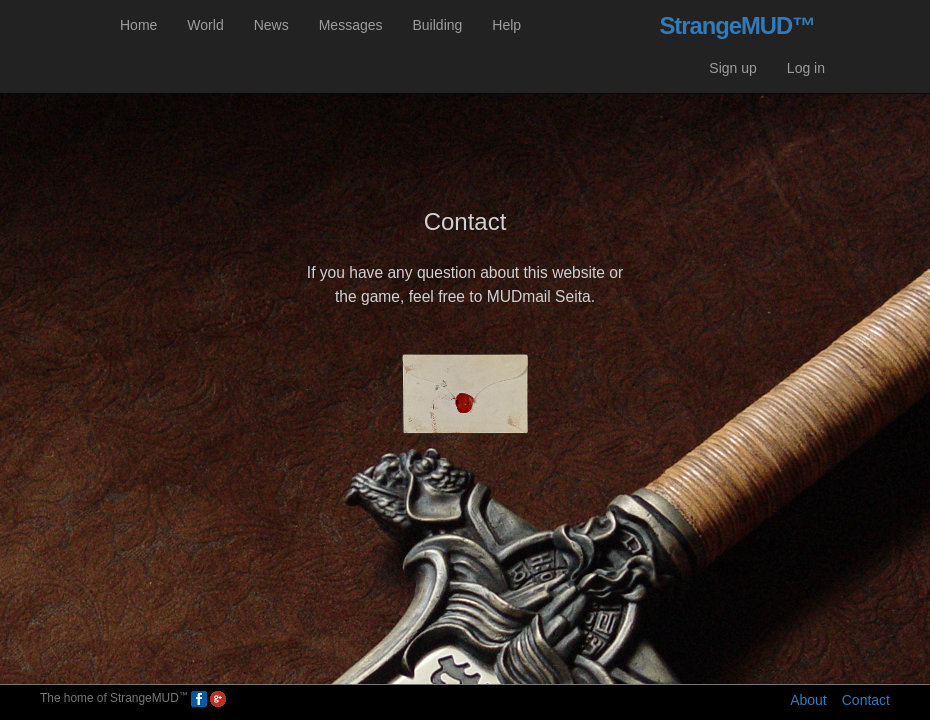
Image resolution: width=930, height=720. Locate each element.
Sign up (732, 68)
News (271, 25)
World (205, 25)
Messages (351, 25)
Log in (806, 68)
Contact (866, 700)
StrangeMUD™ (737, 25)
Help (506, 25)
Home (138, 25)
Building (438, 25)
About (808, 700)
